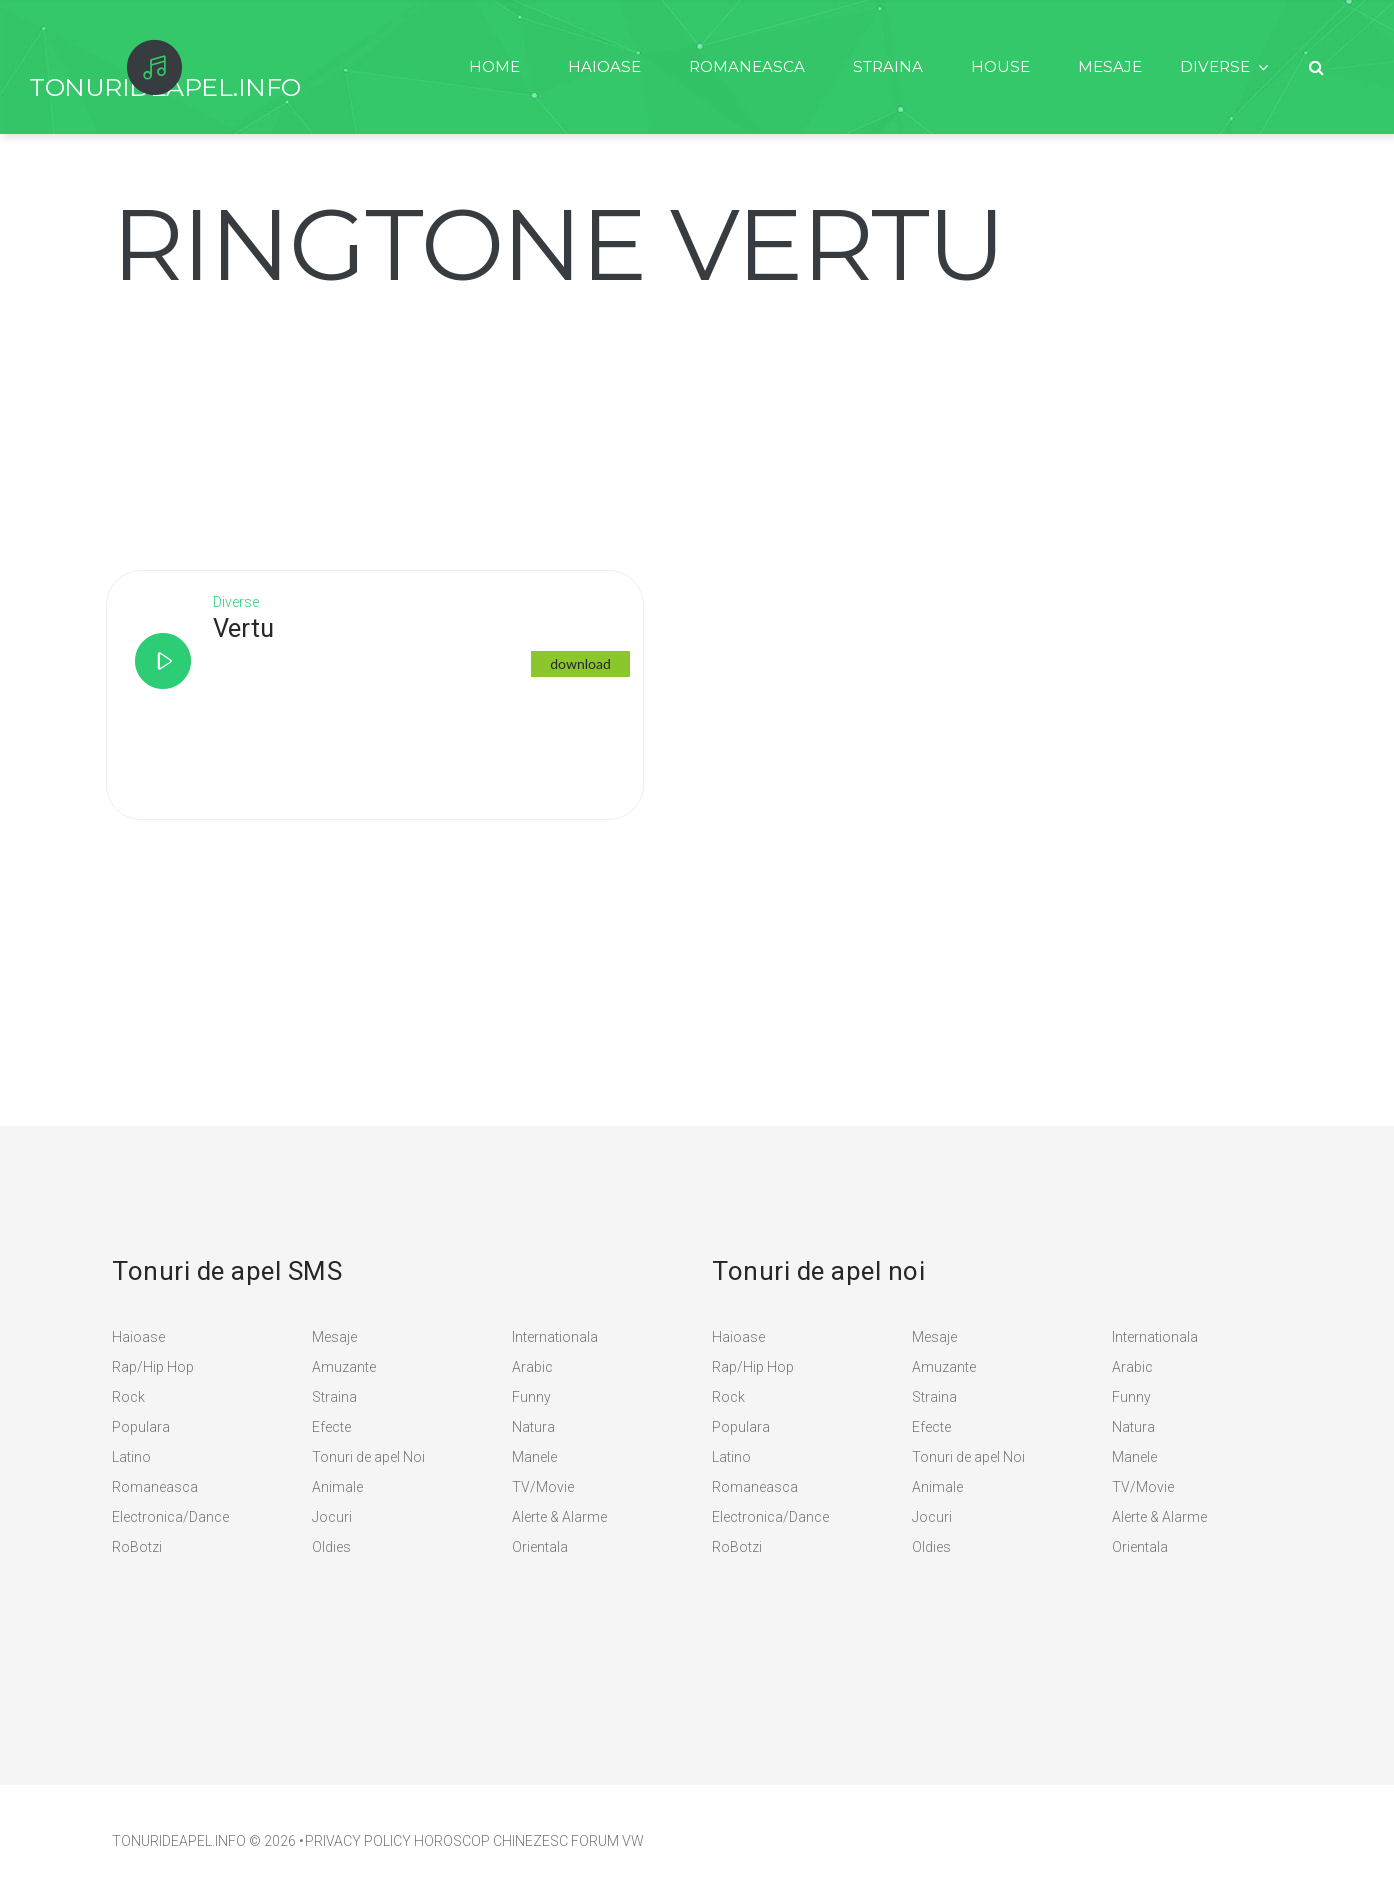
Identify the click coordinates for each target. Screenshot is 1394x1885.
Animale (337, 1487)
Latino (131, 1457)
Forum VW (607, 1841)
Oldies (331, 1547)
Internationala (555, 1337)
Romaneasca (735, 66)
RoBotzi (137, 1547)
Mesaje (1106, 66)
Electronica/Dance (170, 1517)
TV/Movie (543, 1487)
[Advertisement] (262, 419)
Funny (531, 1397)
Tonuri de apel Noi (368, 1457)
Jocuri (332, 1517)
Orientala (540, 1547)
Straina (879, 66)
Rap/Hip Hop (153, 1367)
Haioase (590, 66)
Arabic (532, 1367)
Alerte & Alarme (559, 1517)
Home (478, 66)
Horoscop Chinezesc (491, 1841)
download (583, 663)
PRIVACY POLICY (358, 1841)
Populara (141, 1427)
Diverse (1213, 66)
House (994, 66)
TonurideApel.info (165, 87)
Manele (534, 1457)
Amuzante (344, 1367)
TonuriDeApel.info (179, 1841)
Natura (533, 1427)
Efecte (331, 1427)
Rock (128, 1397)
